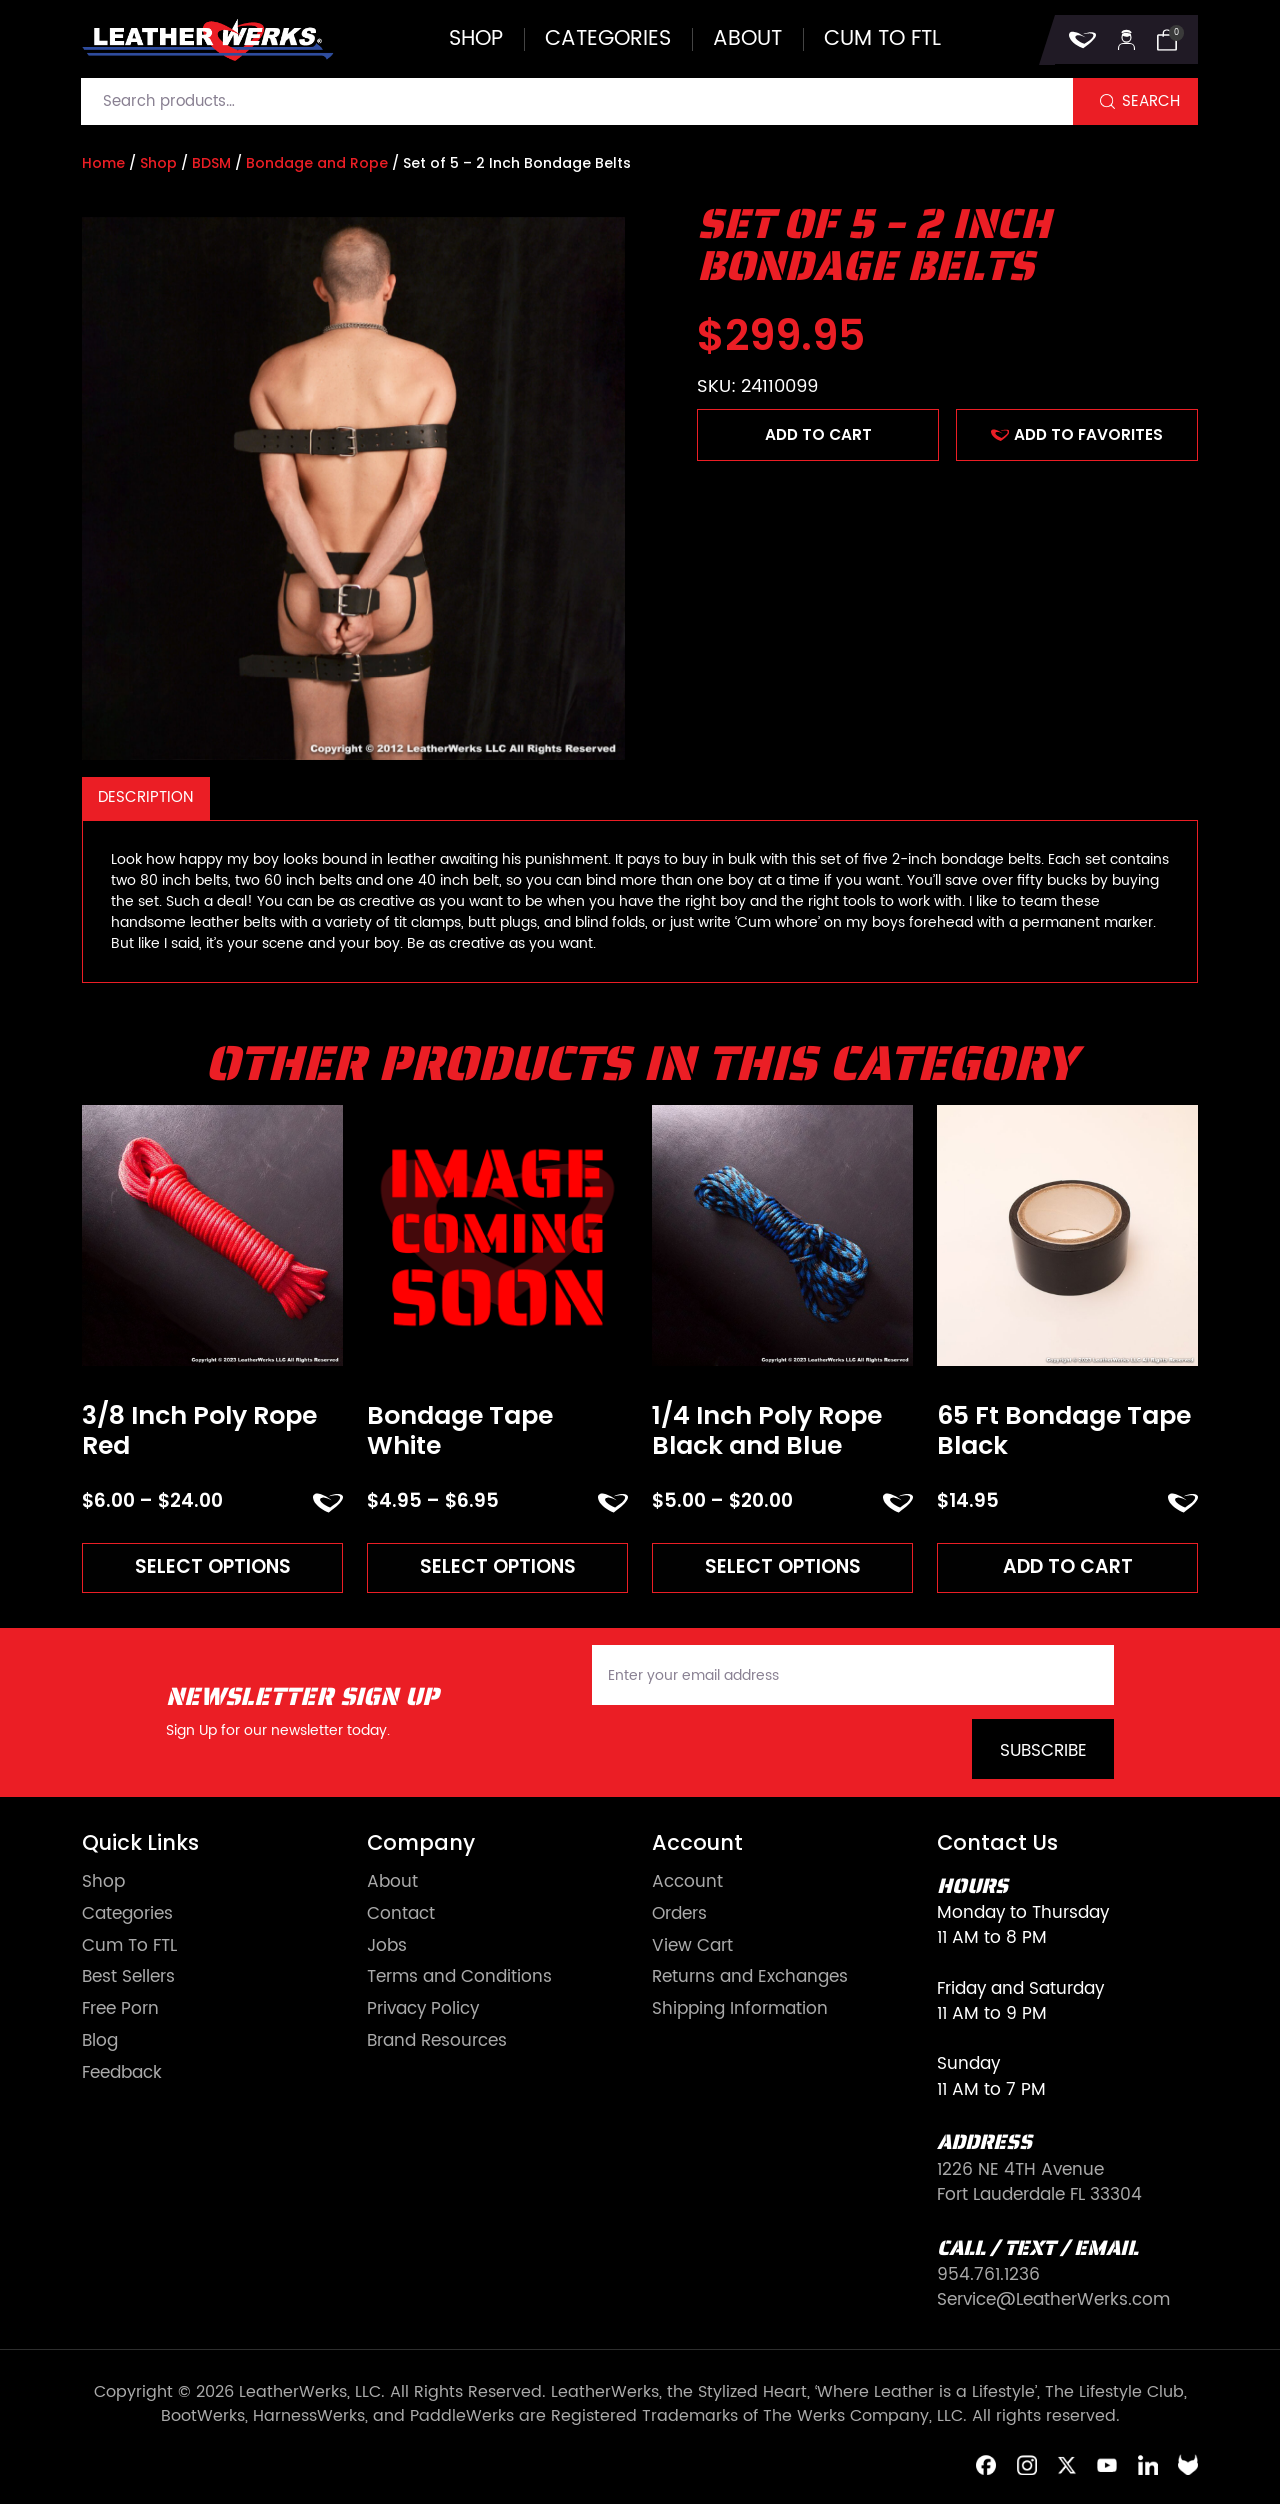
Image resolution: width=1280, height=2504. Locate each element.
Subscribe (1043, 1751)
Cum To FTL (129, 1946)
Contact (401, 1914)
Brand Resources (437, 2041)
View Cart (692, 1946)
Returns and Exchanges (750, 1977)
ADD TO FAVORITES (1077, 434)
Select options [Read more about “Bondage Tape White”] (498, 1566)
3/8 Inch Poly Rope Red (199, 1431)
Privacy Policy (423, 2009)
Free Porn (120, 2009)
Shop (476, 39)
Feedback (122, 2073)
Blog (100, 2041)
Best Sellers (128, 1977)
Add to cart (818, 434)
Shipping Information (740, 2009)
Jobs (387, 1946)
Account (687, 1882)
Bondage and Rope (317, 163)
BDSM (211, 163)
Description (145, 797)
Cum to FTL (882, 39)
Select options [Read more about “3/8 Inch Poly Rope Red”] (213, 1566)
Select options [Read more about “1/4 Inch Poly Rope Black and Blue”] (783, 1566)
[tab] (146, 798)
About (747, 39)
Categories (608, 39)
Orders (679, 1914)
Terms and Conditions (459, 1977)
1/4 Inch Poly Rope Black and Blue (767, 1431)
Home (103, 163)
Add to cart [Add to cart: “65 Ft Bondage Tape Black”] (1068, 1566)
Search (1151, 101)
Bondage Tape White (460, 1431)
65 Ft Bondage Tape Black (1064, 1431)
